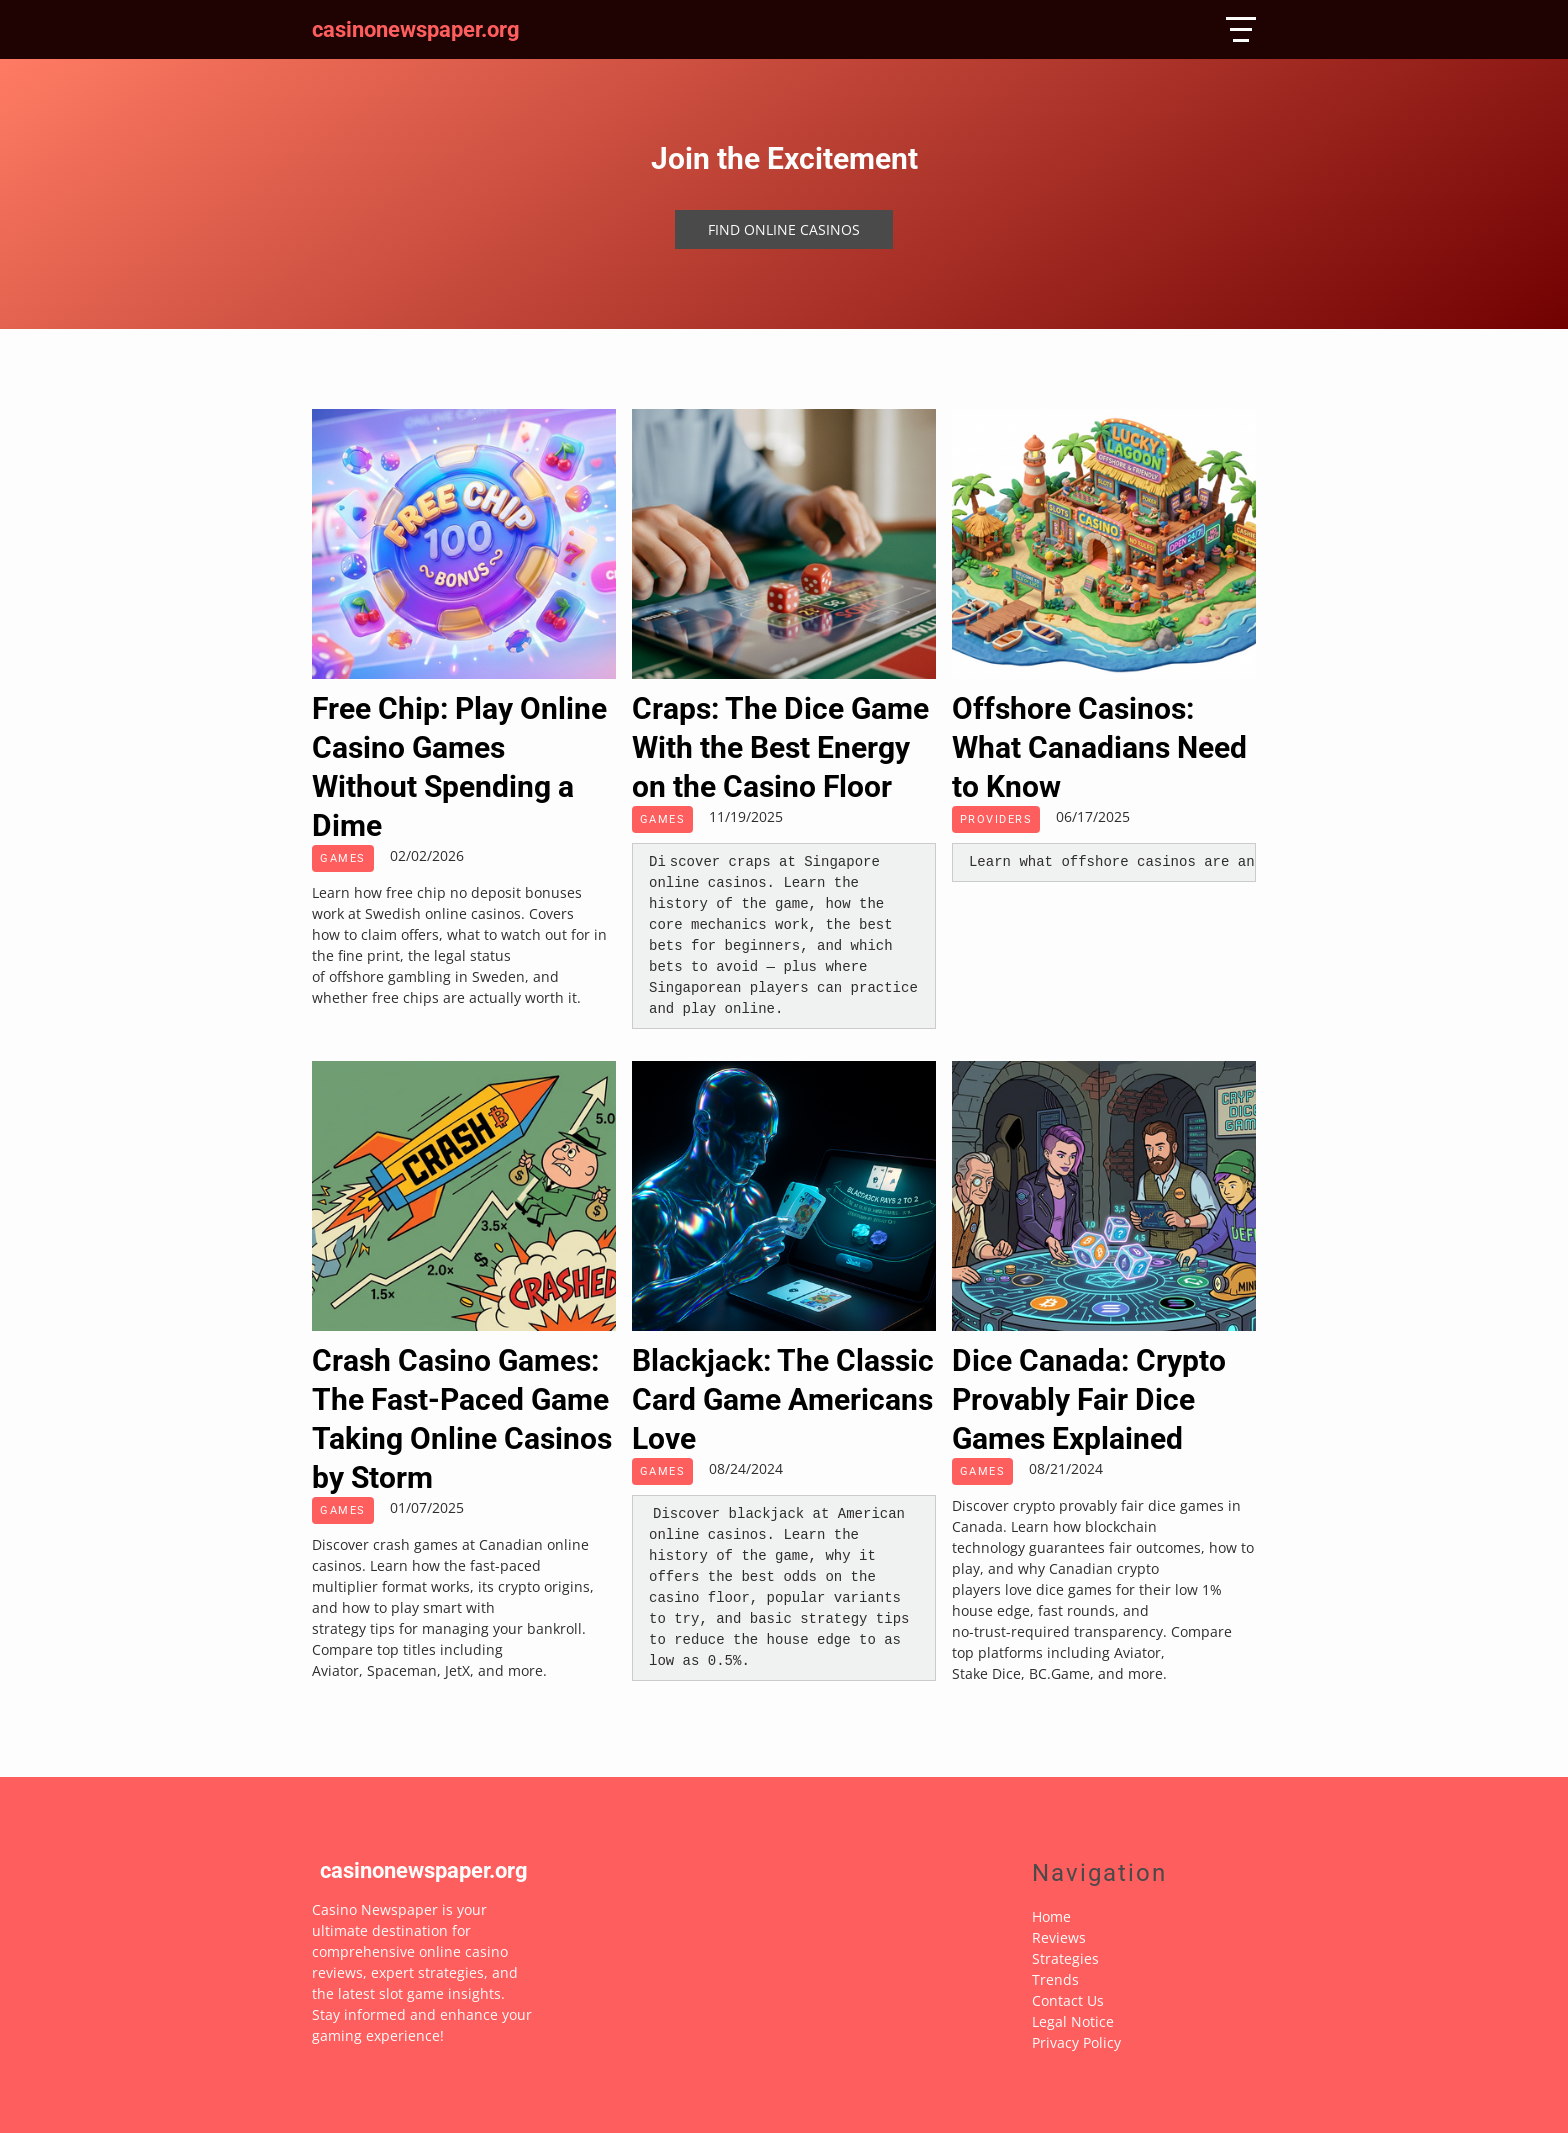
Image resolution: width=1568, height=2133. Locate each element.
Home (1051, 1916)
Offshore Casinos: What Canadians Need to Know (1099, 747)
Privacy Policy (1076, 2042)
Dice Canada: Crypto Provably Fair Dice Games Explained (1089, 1399)
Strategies (1065, 1958)
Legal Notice (1073, 2021)
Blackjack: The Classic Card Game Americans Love (783, 1399)
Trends (1055, 1979)
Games (343, 858)
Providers (996, 819)
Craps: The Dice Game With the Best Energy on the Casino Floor (780, 747)
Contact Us (1068, 2000)
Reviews (1059, 1937)
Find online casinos (784, 229)
